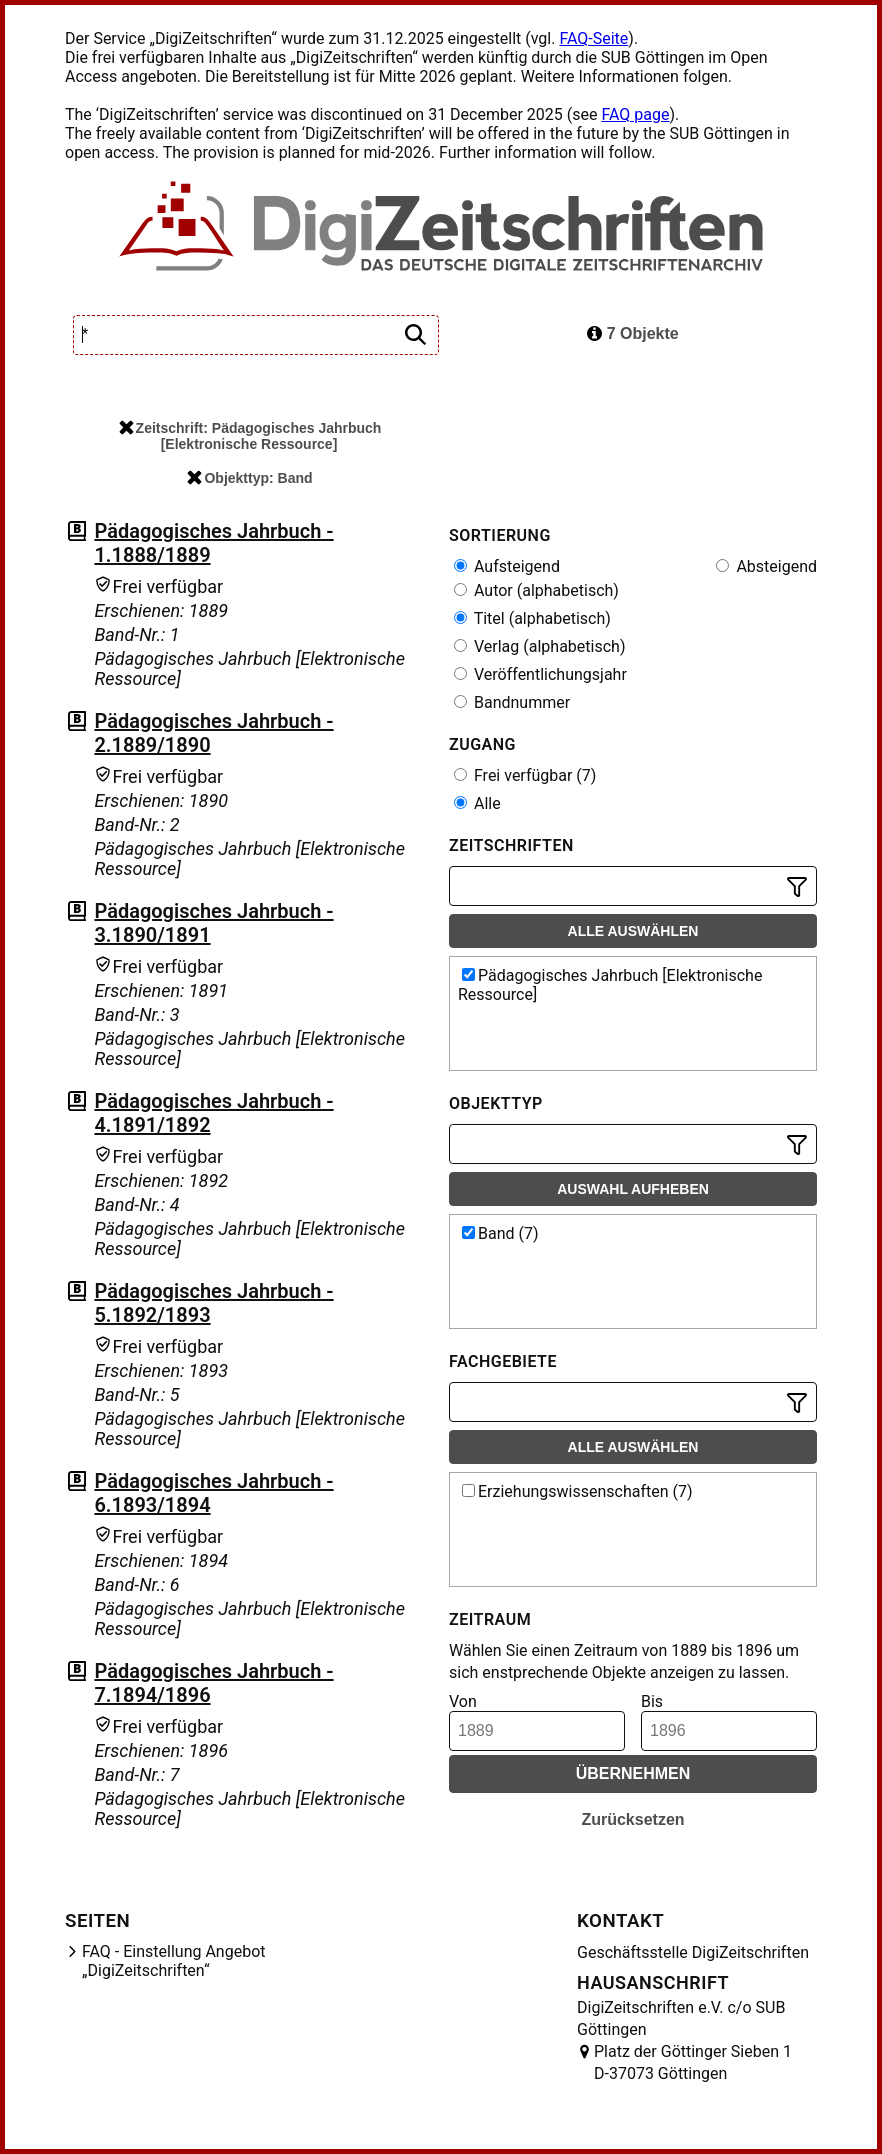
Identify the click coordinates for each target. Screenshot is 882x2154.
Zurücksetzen (632, 1819)
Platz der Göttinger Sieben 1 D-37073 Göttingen (693, 2062)
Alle (477, 803)
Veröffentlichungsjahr (540, 674)
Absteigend (766, 566)
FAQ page (635, 114)
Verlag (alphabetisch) (539, 646)
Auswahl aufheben (633, 1189)
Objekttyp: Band (249, 478)
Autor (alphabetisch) (536, 590)
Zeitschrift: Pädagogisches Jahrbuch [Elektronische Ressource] (250, 436)
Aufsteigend (507, 566)
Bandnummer (512, 702)
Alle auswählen (633, 931)
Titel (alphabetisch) (532, 618)
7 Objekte (632, 333)
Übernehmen (633, 1773)
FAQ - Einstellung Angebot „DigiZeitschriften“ (174, 1961)
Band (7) (500, 1233)
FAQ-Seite (593, 38)
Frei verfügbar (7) (525, 775)
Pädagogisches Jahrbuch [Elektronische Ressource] (610, 985)
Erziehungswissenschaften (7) (577, 1491)
